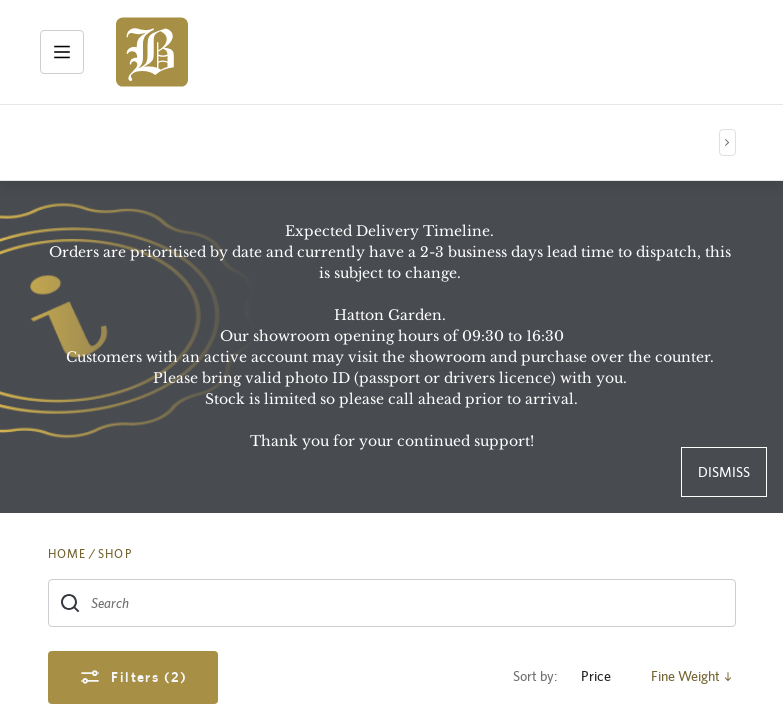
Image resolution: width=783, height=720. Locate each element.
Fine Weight (693, 676)
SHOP (115, 554)
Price (604, 676)
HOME (67, 554)
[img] (152, 52)
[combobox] (392, 603)
